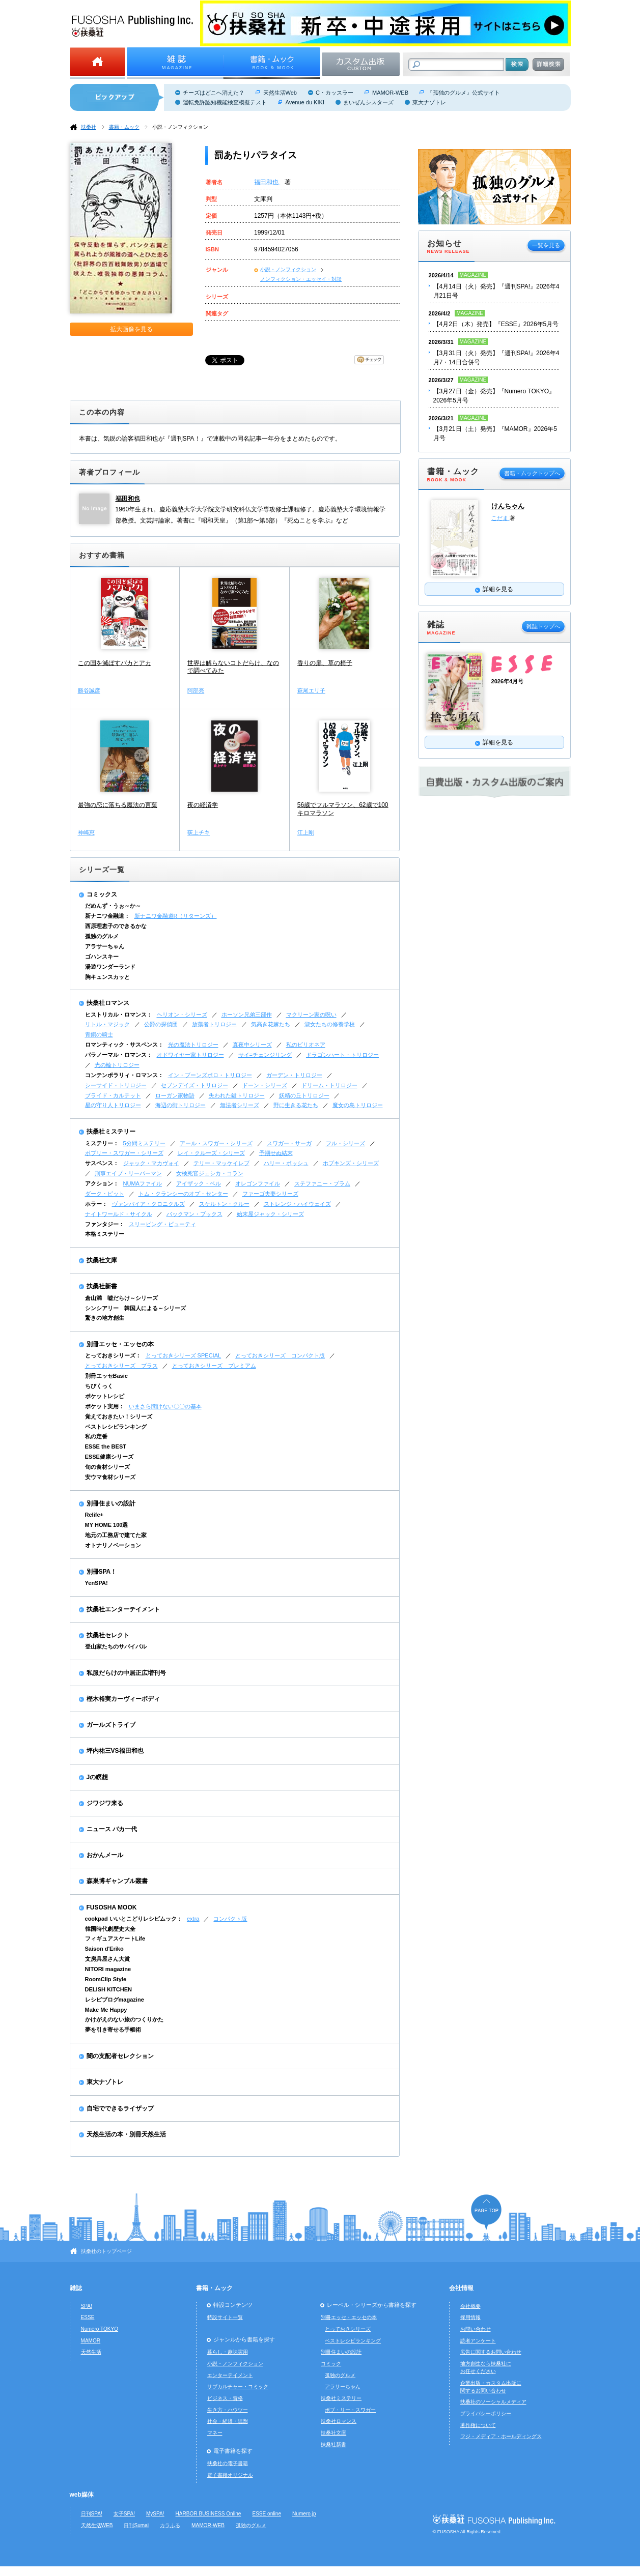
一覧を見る (546, 245)
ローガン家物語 (174, 1095)
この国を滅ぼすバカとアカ (114, 663)
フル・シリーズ (345, 1143)
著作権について (478, 2425)
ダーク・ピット (104, 1194)
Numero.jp (304, 2513)
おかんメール (105, 1855)
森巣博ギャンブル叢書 (117, 1881)
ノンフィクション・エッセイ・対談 (301, 279)
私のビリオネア (305, 1044)
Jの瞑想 (97, 1777)
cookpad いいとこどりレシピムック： (133, 1919)
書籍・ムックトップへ (532, 473)
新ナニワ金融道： (107, 916)
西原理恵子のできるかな (116, 926)
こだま (500, 518)
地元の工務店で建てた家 (116, 1535)
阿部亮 (195, 690)
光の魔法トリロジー (193, 1044)
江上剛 (305, 832)
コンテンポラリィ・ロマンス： (124, 1075)
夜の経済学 (202, 804)
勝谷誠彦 (89, 690)
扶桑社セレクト (108, 1635)
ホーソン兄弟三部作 (246, 1014)
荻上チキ (198, 832)
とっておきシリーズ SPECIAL (183, 1355)
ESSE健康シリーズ (109, 1457)
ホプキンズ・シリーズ (351, 1163)
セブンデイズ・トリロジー (194, 1085)
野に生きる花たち (295, 1105)
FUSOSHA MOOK (112, 1907)
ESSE (88, 2317)
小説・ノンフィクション (180, 127)
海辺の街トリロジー (180, 1105)
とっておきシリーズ (348, 2329)
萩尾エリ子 (311, 690)
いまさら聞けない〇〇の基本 (165, 1406)
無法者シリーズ (239, 1105)
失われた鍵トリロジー (237, 1095)
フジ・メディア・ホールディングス (501, 2436)
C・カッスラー (334, 93)
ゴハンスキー (102, 956)
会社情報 (461, 2288)
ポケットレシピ (104, 1396)
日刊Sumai (136, 2525)
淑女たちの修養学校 (329, 1024)
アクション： (102, 1183)
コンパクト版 (230, 1919)
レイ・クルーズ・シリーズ (211, 1153)
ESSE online (266, 2513)
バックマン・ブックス (194, 1214)
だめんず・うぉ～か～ (113, 906)
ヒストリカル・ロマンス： (118, 1014)
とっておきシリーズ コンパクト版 (280, 1355)
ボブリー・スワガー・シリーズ (124, 1153)
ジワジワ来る (105, 1803)
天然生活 (91, 2352)
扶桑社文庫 (102, 1260)
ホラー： (96, 1204)
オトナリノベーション (113, 1545)
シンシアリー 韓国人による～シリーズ (135, 1308)
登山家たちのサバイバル (116, 1646)
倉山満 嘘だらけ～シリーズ (121, 1298)
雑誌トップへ (543, 626)
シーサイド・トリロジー (116, 1085)
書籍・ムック (124, 127)
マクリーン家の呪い (311, 1014)
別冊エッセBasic (106, 1376)
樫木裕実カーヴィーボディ (123, 1698)
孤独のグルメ (102, 936)
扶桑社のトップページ (106, 2251)
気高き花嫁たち (270, 1024)
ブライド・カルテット (113, 1095)
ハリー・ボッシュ (286, 1163)
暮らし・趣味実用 (227, 2352)
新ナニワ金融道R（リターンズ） (175, 916)
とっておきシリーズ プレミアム (214, 1366)
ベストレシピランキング (116, 1427)
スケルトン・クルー (224, 1204)
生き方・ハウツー (227, 2410)
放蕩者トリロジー (214, 1024)
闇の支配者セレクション (120, 2056)
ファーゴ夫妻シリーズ (270, 1194)
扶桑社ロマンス (108, 1002)
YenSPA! (96, 1583)
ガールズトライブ (111, 1724)
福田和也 (267, 182)
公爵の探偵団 (161, 1024)
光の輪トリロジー (117, 1065)
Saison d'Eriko (104, 1949)
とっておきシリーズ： (113, 1355)
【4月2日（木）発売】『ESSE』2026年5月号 (496, 324)
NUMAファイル (142, 1183)
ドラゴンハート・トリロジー (342, 1055)
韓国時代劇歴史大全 (110, 1929)
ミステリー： (102, 1143)
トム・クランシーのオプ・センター (183, 1194)
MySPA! (155, 2513)
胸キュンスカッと (107, 977)
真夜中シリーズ (252, 1044)
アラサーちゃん (104, 946)
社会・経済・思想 (227, 2421)
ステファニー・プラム (322, 1183)
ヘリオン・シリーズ (182, 1014)
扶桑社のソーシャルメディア (493, 2402)
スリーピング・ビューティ (162, 1224)
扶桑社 (88, 127)
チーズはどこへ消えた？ (213, 93)
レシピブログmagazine (114, 1999)
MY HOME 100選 (106, 1525)
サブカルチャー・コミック (237, 2386)
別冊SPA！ (102, 1571)
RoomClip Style (106, 1979)
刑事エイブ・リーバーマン (128, 1173)
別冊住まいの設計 (111, 1503)
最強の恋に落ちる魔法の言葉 (117, 804)
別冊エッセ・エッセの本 (120, 1344)
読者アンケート (478, 2340)
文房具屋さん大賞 (107, 1959)
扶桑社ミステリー (111, 1131)
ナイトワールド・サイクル (118, 1214)
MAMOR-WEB (390, 93)
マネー (214, 2433)
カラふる (170, 2525)
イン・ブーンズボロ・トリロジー (210, 1075)
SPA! (86, 2306)
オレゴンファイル (257, 1183)
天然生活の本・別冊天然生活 (126, 2134)
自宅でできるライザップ (120, 2108)
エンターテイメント (230, 2375)
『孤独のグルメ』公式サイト (463, 93)
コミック (331, 2363)
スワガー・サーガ (289, 1143)
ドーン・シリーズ (264, 1085)
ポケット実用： (104, 1406)
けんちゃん (507, 506)
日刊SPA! (91, 2513)
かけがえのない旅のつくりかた (124, 2019)
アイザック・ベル (198, 1183)
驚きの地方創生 (104, 1318)
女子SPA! (124, 2513)
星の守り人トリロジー (113, 1105)
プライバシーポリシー (485, 2413)
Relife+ (94, 1515)
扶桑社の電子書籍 (227, 2463)
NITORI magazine (108, 1969)
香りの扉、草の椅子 (324, 663)
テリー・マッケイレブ (221, 1163)
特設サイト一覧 (225, 2317)
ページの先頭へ (486, 2212)
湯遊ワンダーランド (110, 967)
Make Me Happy (106, 2010)
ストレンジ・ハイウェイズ (297, 1204)
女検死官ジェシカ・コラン (209, 1173)
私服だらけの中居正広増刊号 (126, 1672)
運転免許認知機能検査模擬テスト (225, 102)
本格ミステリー (104, 1234)
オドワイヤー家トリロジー (190, 1055)
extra (193, 1919)
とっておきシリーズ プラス (121, 1366)
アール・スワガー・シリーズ (216, 1143)
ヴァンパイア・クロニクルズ (148, 1204)
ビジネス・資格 (225, 2398)
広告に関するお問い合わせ (490, 2352)
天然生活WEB (97, 2525)
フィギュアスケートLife (115, 1938)
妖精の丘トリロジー (304, 1095)
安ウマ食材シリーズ (110, 1477)
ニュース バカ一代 (112, 1829)
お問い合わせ (475, 2329)
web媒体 (82, 2494)
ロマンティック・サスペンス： (124, 1044)
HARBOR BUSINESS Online (208, 2513)
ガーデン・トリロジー (294, 1075)
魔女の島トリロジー (357, 1105)
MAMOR (91, 2340)
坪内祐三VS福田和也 (115, 1750)
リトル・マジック (107, 1024)
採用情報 (470, 2317)
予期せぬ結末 (276, 1153)
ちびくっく (99, 1386)
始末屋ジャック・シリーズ (270, 1214)
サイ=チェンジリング (265, 1055)
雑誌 (76, 2288)
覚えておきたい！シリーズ (118, 1416)
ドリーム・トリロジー (329, 1085)
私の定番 (96, 1436)
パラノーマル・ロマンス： (118, 1055)
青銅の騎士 (99, 1034)
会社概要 (470, 2306)
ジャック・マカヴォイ (151, 1163)
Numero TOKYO (100, 2329)
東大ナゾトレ (429, 102)
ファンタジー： (104, 1224)
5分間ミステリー (144, 1143)
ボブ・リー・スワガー (350, 2410)
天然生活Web (280, 93)
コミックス (102, 894)
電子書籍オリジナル (230, 2475)
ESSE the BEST (106, 1446)
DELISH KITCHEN (108, 1989)
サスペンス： (102, 1163)
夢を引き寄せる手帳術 (113, 2030)
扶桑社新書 (102, 1286)
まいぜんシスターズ (368, 102)
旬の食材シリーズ (107, 1467)
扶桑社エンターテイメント (123, 1609)
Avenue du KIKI (305, 102)
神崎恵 (86, 832)
